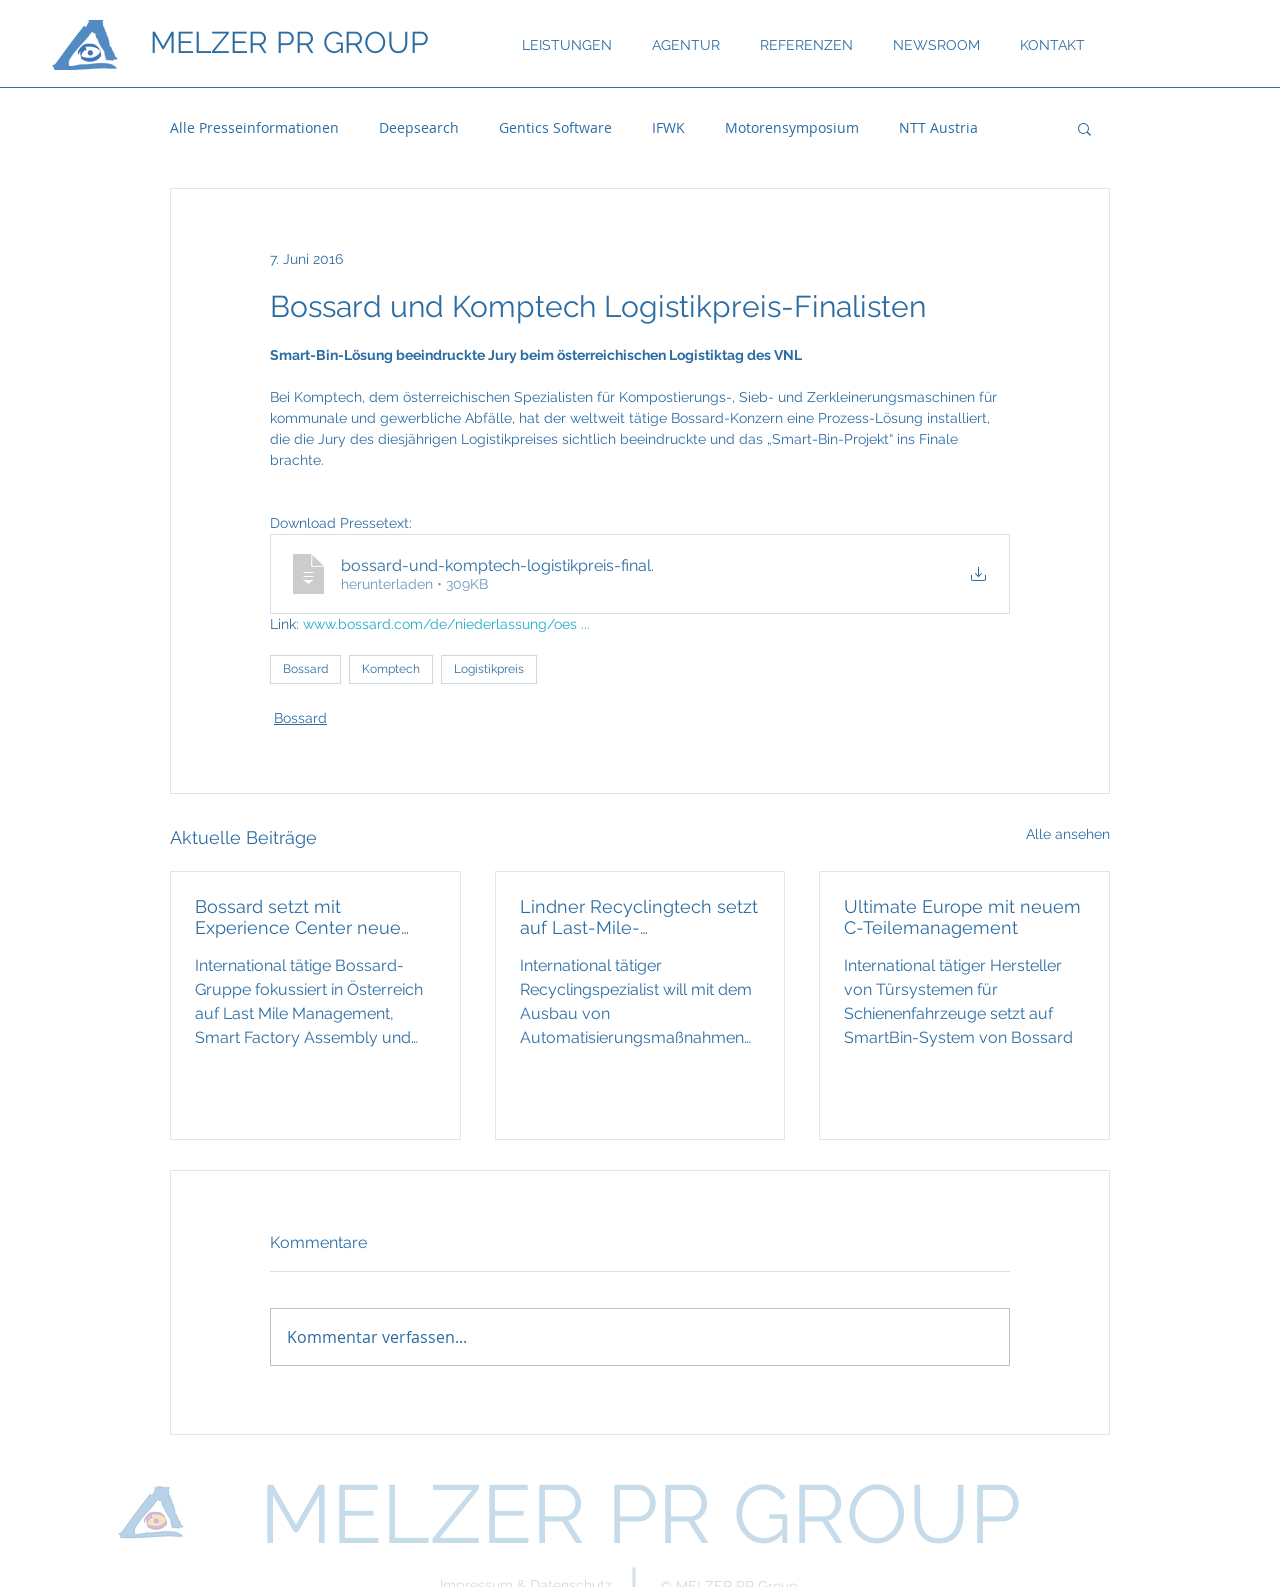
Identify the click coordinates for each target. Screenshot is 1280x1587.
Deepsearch (419, 127)
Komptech (391, 669)
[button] (1084, 128)
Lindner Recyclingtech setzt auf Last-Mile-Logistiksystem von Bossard (639, 917)
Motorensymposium (792, 127)
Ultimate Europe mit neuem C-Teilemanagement (962, 917)
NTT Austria (938, 127)
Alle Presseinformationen (254, 127)
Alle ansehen (1068, 834)
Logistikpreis (489, 669)
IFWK (668, 127)
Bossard (305, 669)
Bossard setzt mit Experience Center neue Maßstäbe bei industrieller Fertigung (304, 917)
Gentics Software (555, 127)
